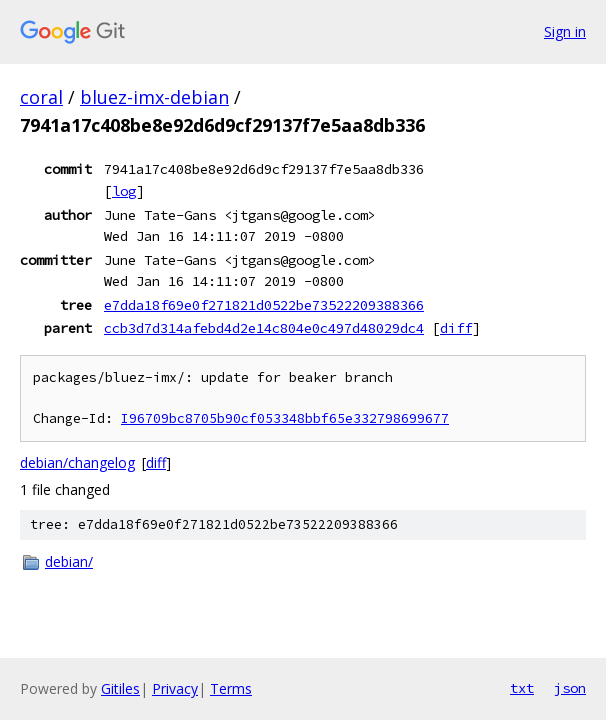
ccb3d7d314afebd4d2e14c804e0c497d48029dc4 (264, 328)
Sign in (565, 31)
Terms (231, 688)
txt (522, 688)
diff (456, 328)
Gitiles (120, 688)
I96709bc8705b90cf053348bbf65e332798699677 (285, 418)
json (570, 688)
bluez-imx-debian (154, 97)
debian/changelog (77, 462)
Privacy (175, 688)
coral (41, 97)
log (124, 191)
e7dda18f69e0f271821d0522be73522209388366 (264, 305)
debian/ (69, 561)
